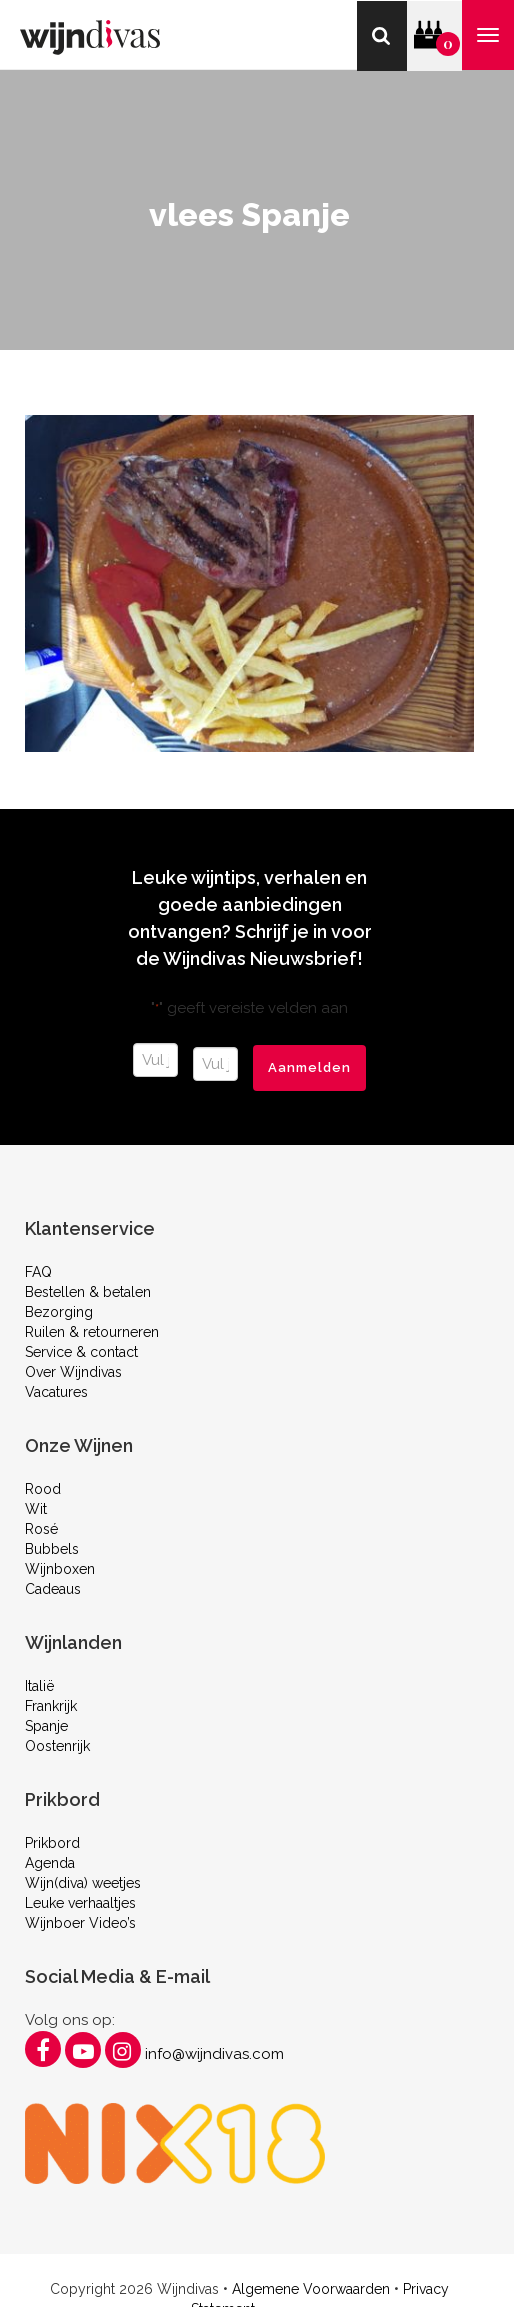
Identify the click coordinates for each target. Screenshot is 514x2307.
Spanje (46, 1726)
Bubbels (52, 1549)
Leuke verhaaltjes (80, 1903)
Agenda (50, 1863)
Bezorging (59, 1312)
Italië (39, 1686)
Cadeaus (53, 1589)
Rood (43, 1489)
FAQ (38, 1272)
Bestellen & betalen (88, 1292)
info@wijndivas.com (214, 2054)
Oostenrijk (57, 1746)
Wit (36, 1509)
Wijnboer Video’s (80, 1923)
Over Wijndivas (73, 1372)
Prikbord (52, 1843)
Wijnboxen (60, 1569)
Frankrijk (51, 1706)
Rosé (41, 1529)
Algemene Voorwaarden (311, 2289)
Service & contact (81, 1352)
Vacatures (56, 1392)
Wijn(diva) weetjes (83, 1883)
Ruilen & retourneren (92, 1332)
